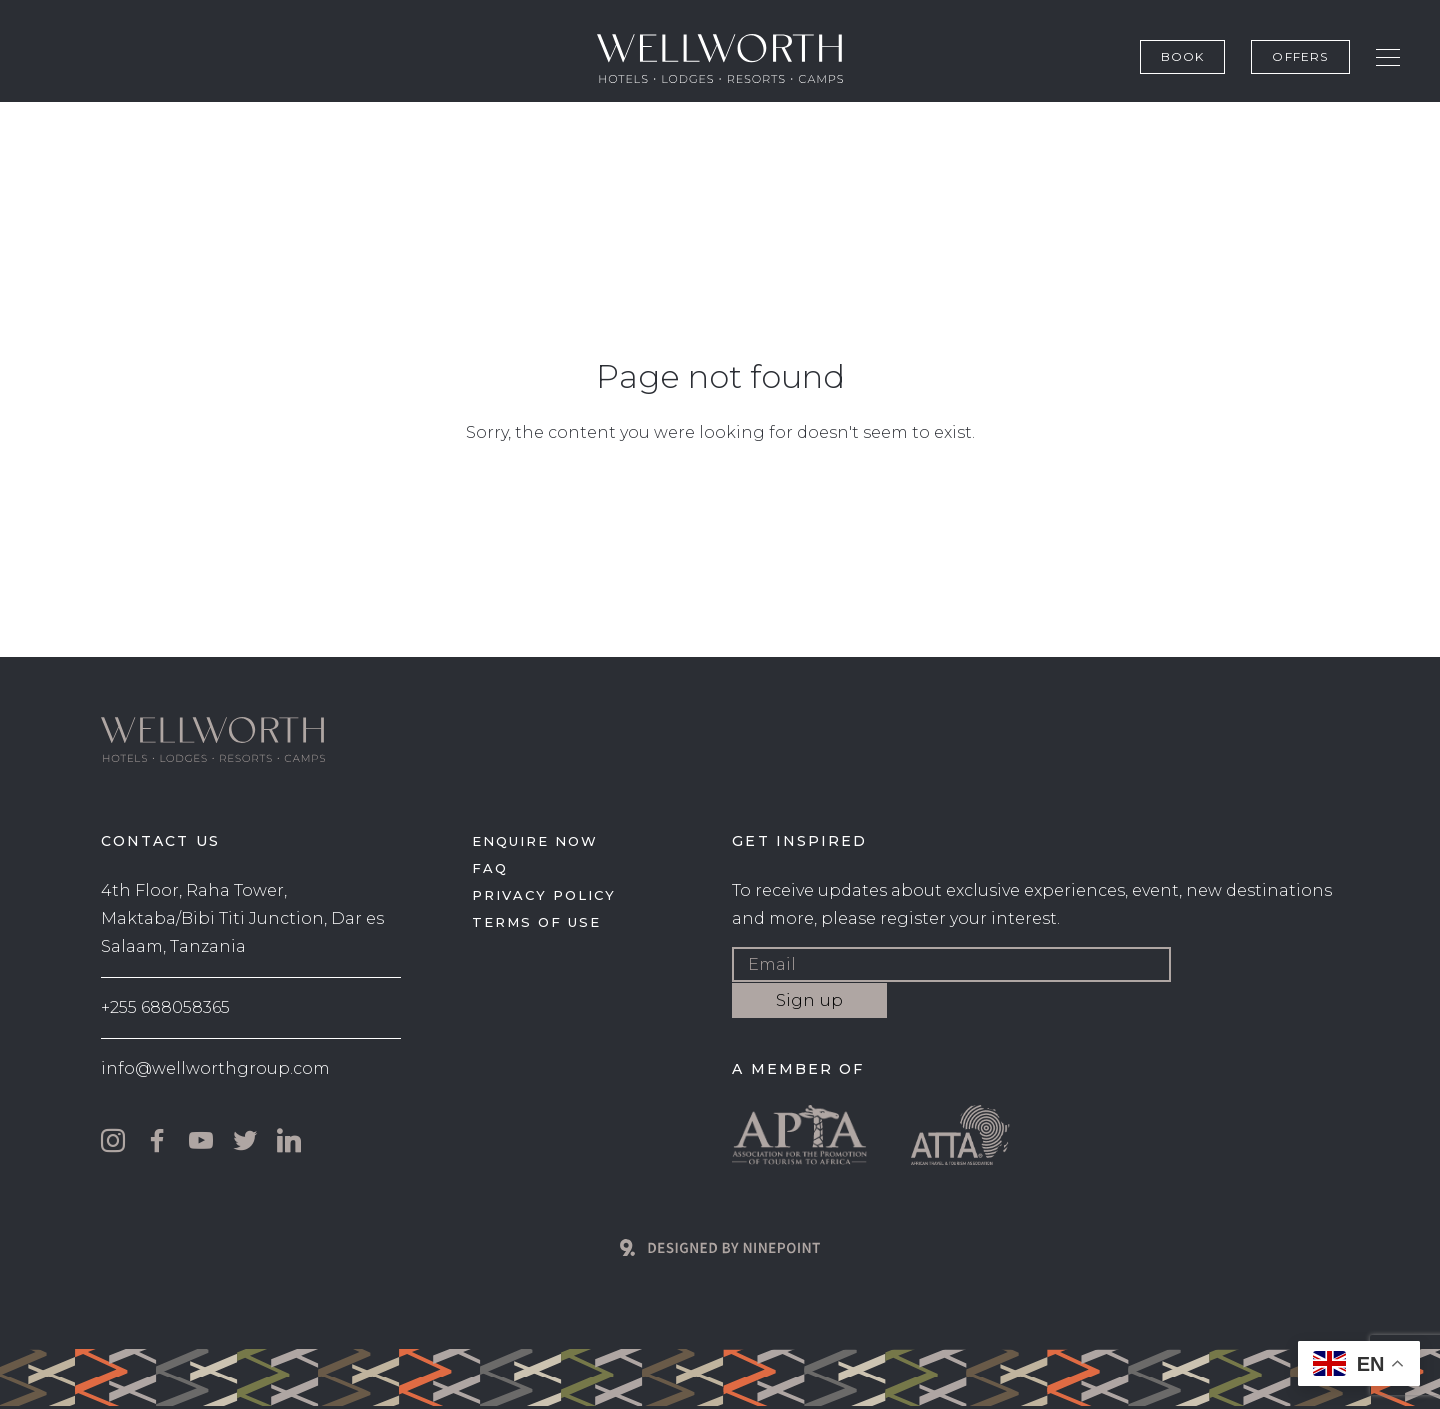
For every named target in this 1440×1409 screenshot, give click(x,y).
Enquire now (534, 841)
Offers (1300, 56)
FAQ (490, 868)
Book (1183, 56)
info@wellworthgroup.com (215, 1068)
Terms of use (536, 922)
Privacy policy (543, 895)
